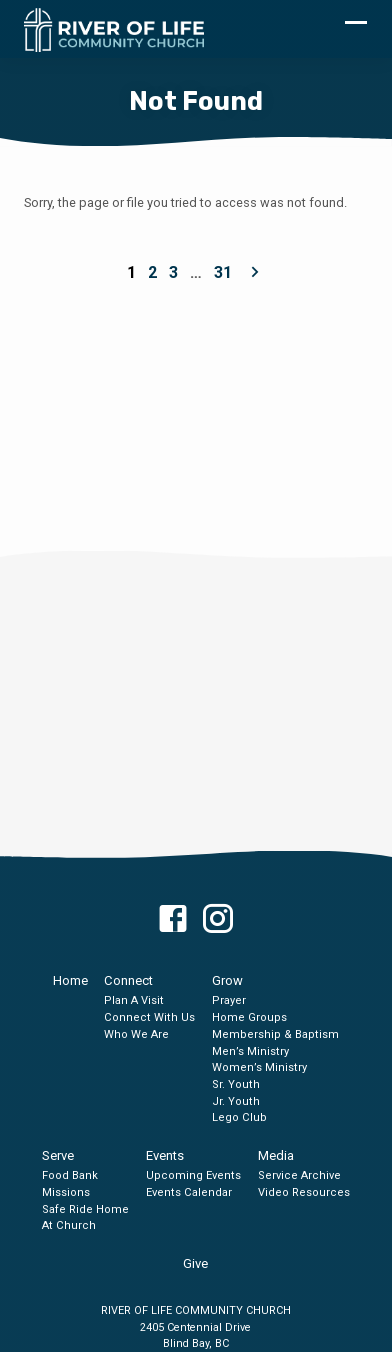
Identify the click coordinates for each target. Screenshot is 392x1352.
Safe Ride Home (85, 1209)
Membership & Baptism (275, 1034)
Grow (227, 980)
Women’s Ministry (259, 1067)
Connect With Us (149, 1017)
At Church (69, 1225)
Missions (66, 1192)
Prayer (229, 1000)
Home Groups (249, 1017)
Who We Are (136, 1034)
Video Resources (304, 1192)
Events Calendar (189, 1192)
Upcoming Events (193, 1175)
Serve (58, 1155)
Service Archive (299, 1175)
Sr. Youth (236, 1084)
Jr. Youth (236, 1101)
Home (70, 980)
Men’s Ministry (250, 1051)
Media (276, 1155)
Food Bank (70, 1175)
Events (165, 1155)
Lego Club (239, 1117)
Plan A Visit (134, 1000)
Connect (128, 980)
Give (195, 1263)
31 (223, 272)
